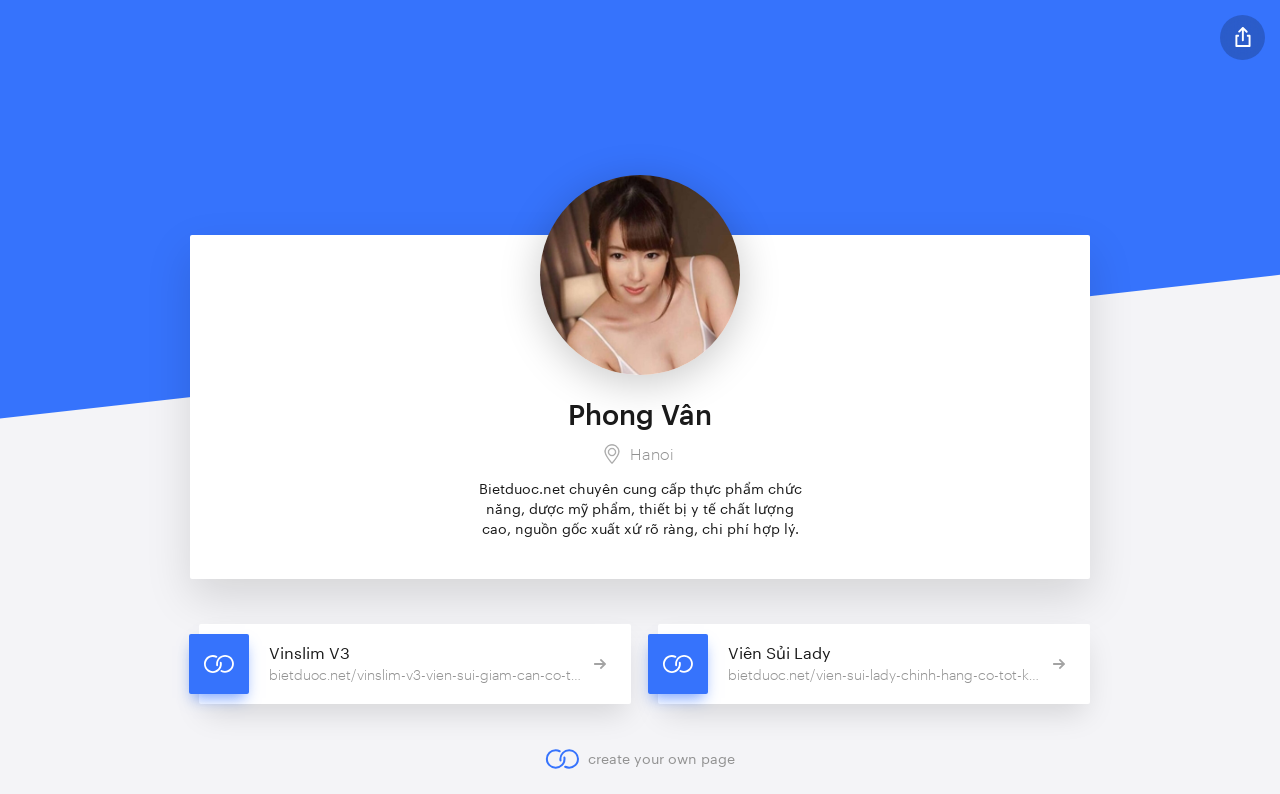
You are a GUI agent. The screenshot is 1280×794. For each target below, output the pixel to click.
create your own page (639, 759)
